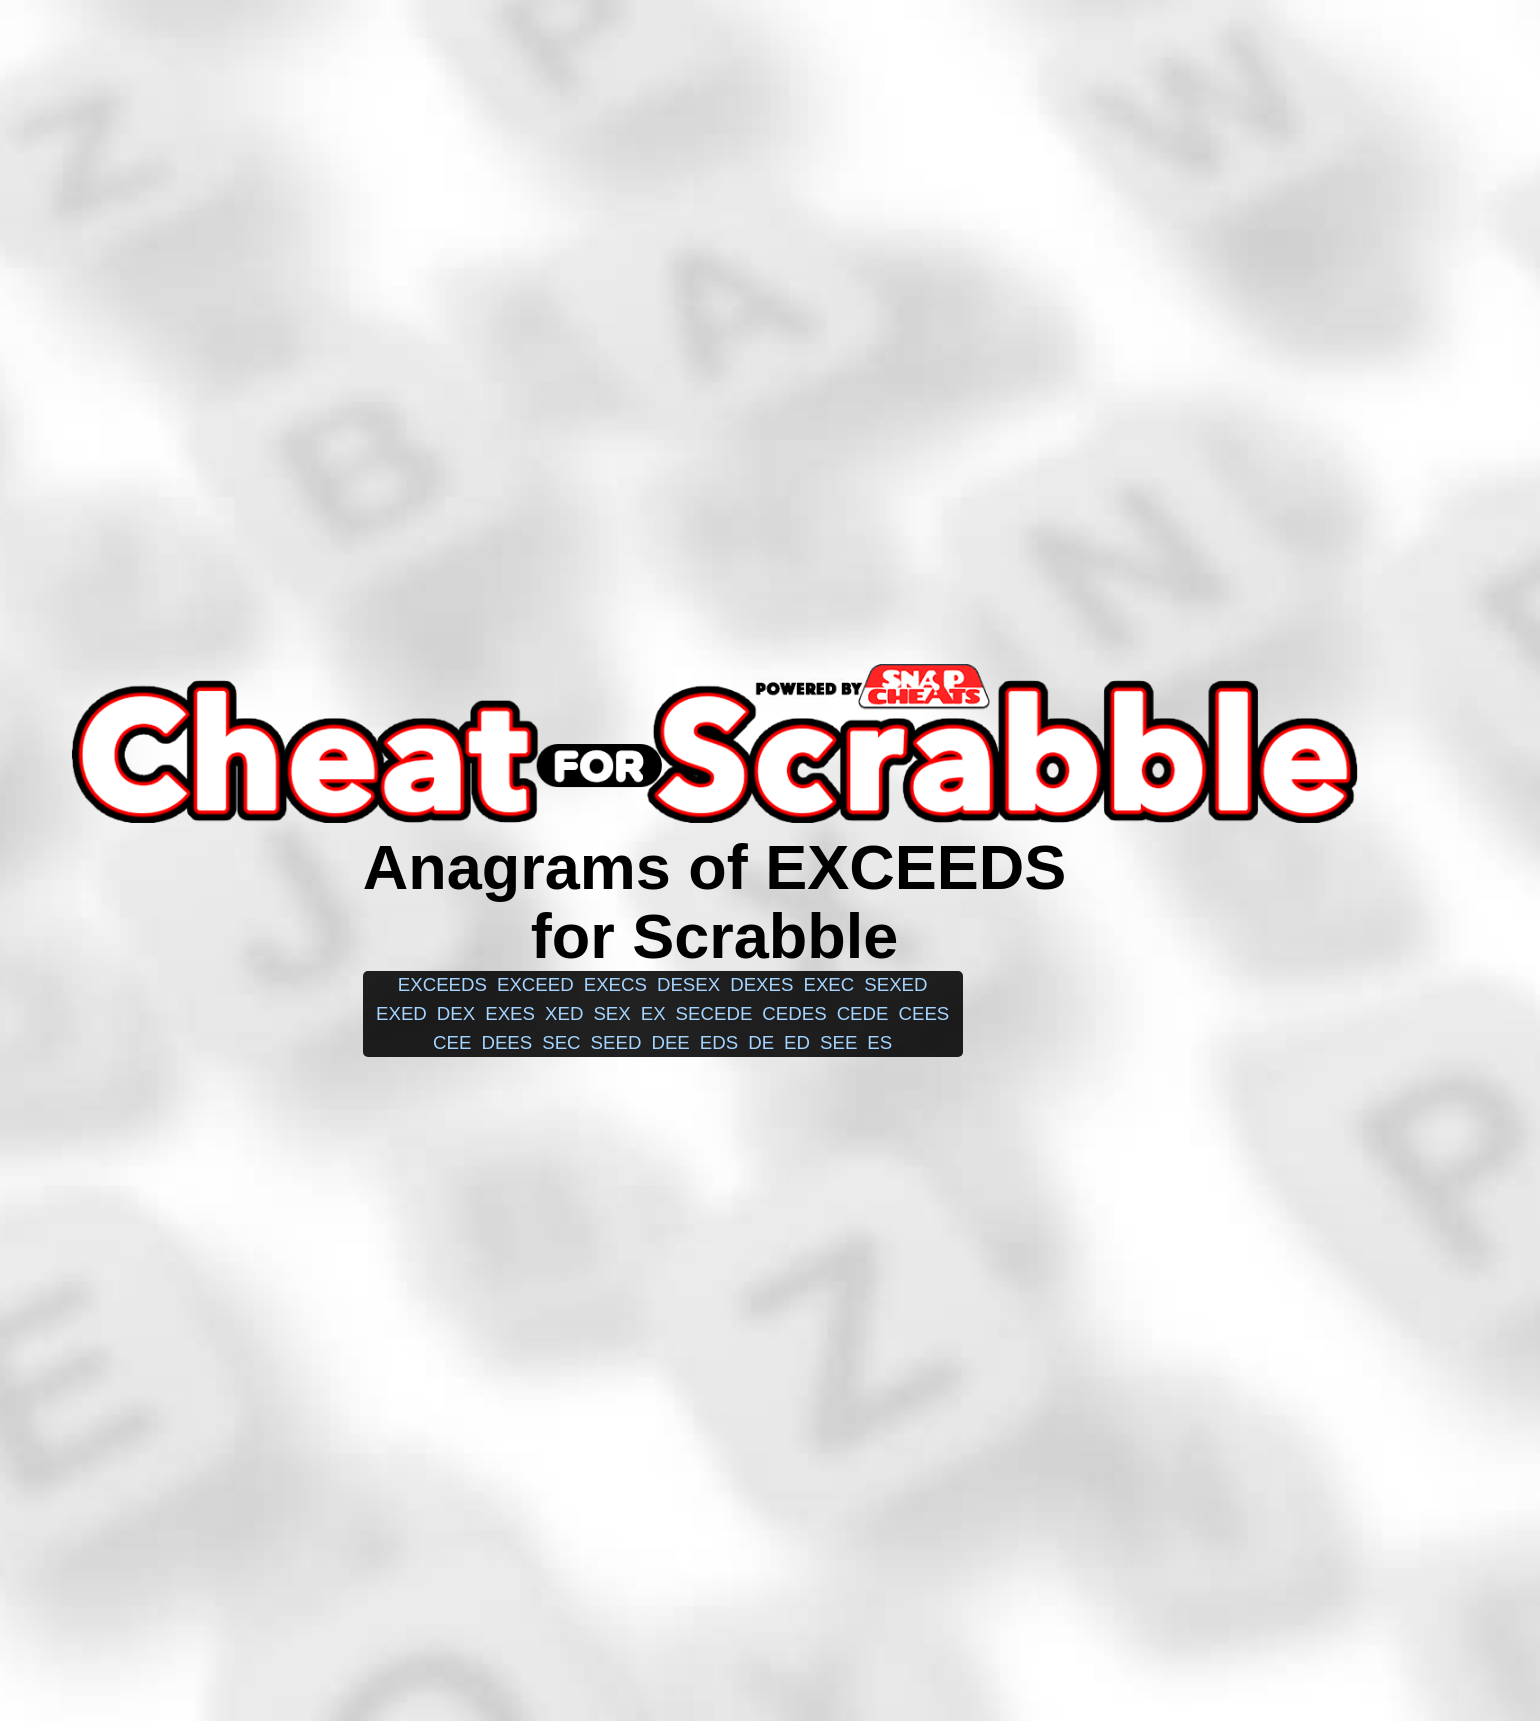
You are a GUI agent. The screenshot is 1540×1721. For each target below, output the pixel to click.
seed (616, 1042)
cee (452, 1042)
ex (653, 1013)
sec (561, 1042)
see (838, 1042)
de (761, 1042)
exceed (535, 984)
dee (670, 1042)
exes (510, 1013)
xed (564, 1013)
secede (714, 1013)
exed (401, 1013)
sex (611, 1013)
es (879, 1042)
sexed (895, 984)
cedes (794, 1013)
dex (456, 1013)
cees (923, 1013)
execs (615, 984)
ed (797, 1042)
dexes (761, 984)
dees (506, 1042)
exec (828, 984)
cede (863, 1013)
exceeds (442, 984)
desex (688, 984)
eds (719, 1042)
